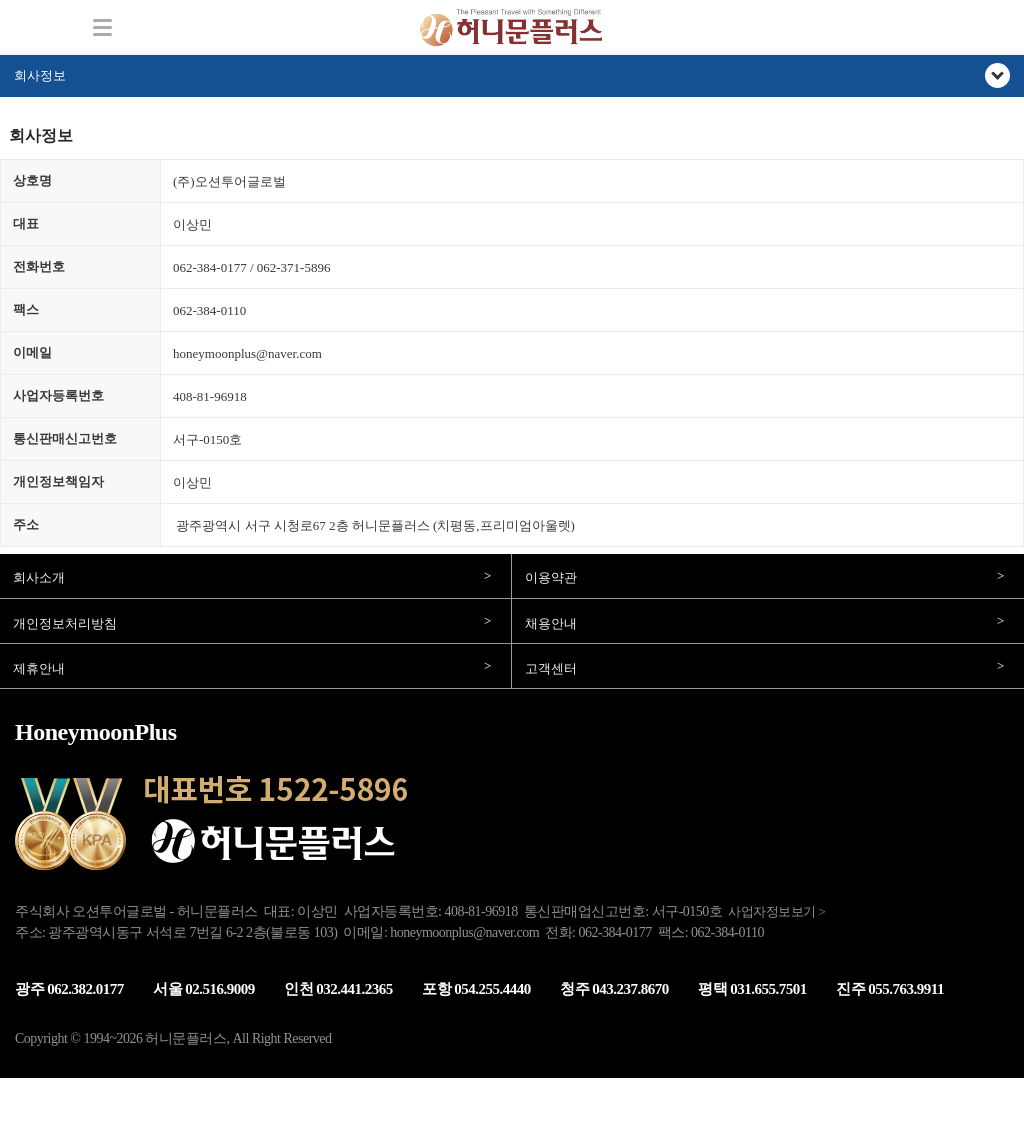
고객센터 (551, 668)
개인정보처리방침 (65, 623)
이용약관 (551, 577)
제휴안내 (39, 668)
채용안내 (551, 623)
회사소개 (39, 577)
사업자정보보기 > (776, 911)
